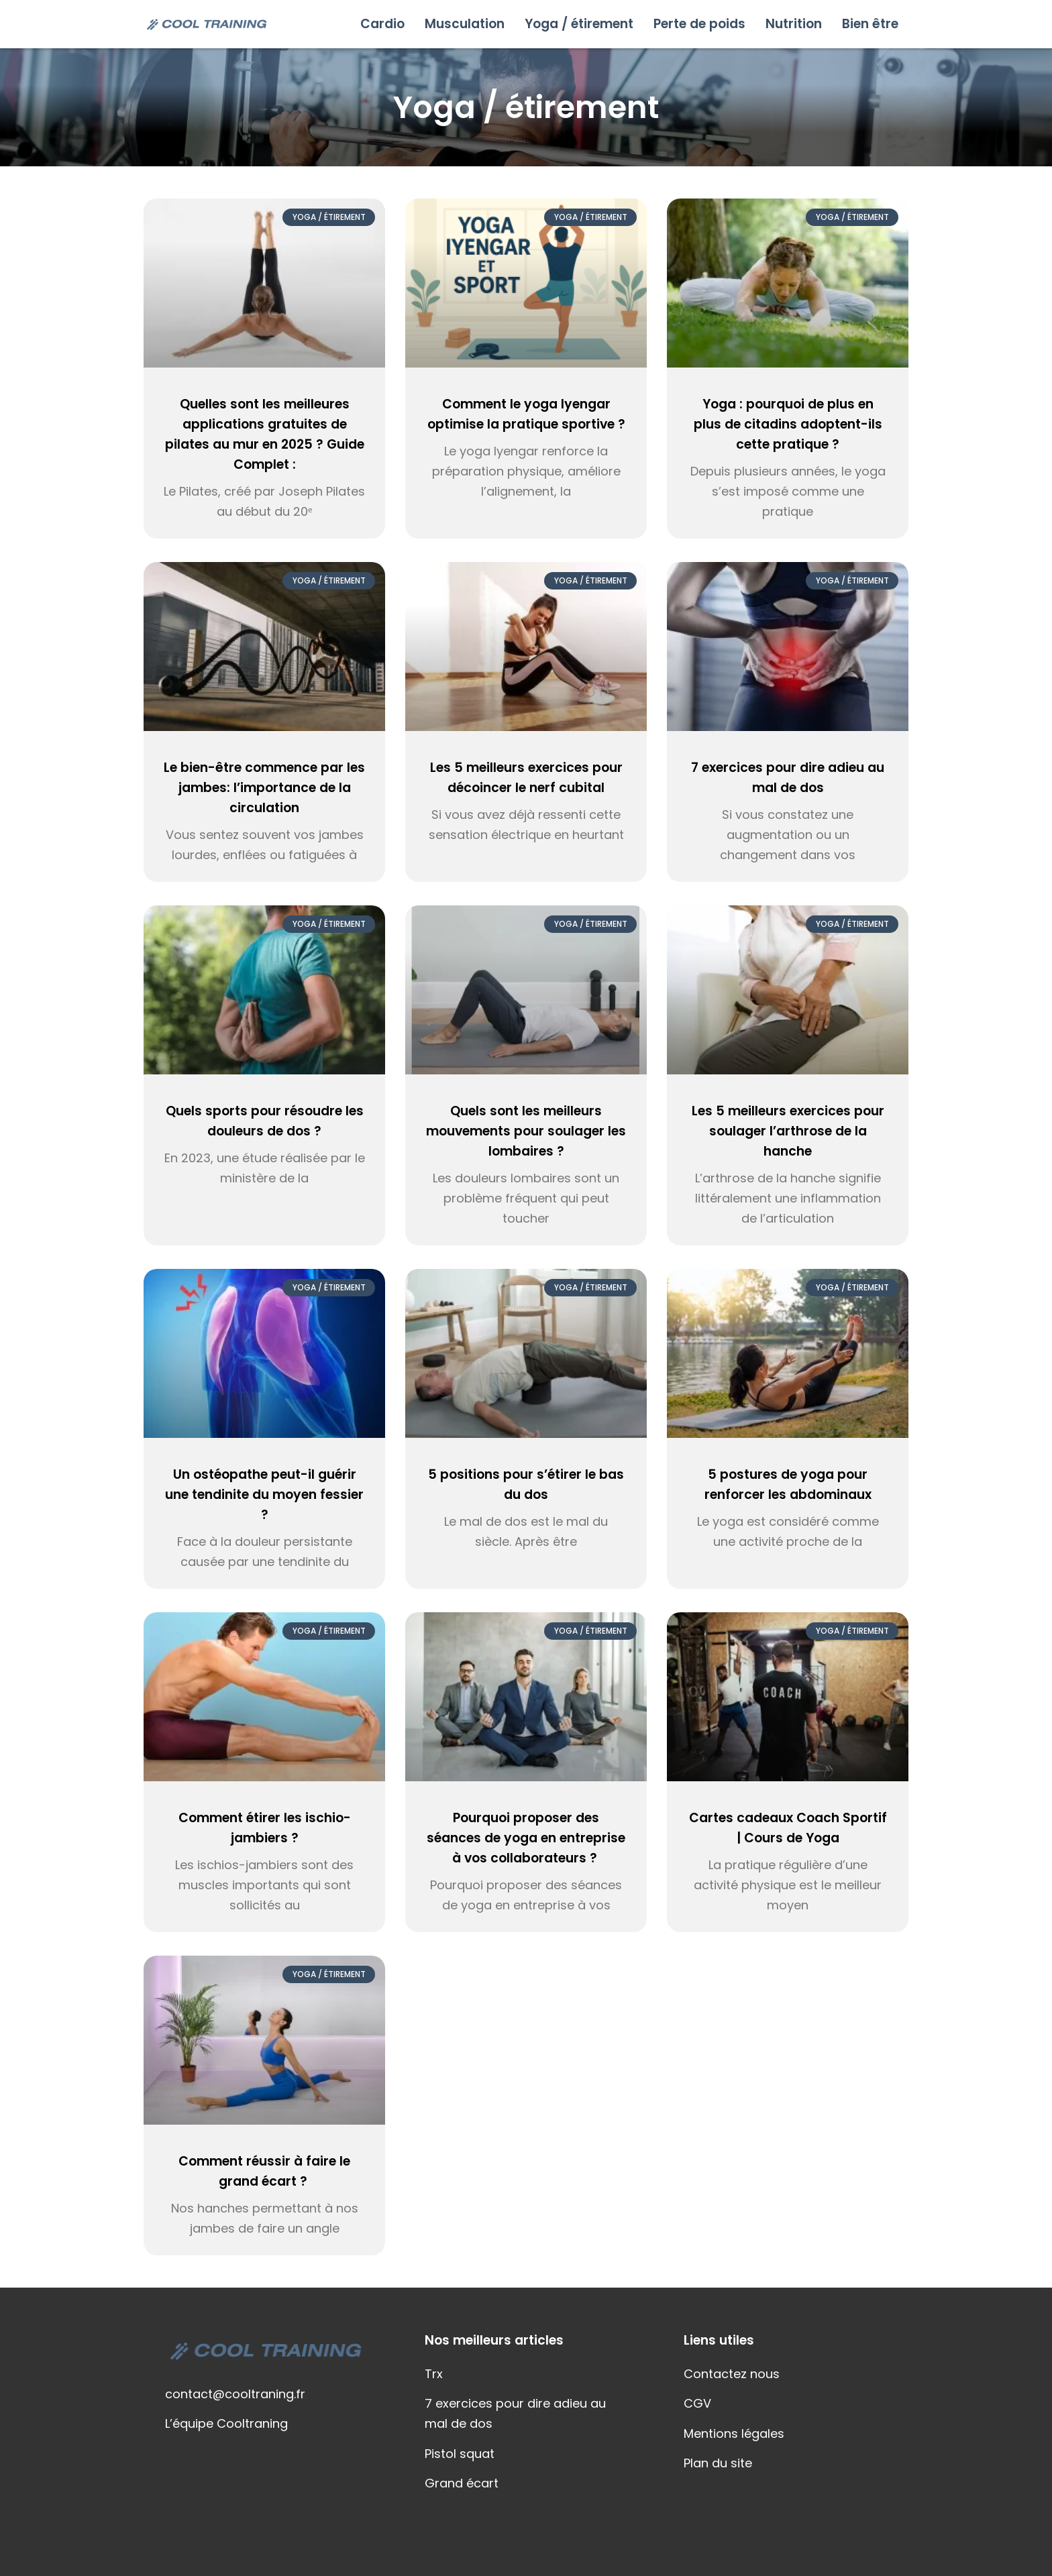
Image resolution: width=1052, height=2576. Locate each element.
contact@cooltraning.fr (235, 2394)
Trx (434, 2373)
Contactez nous (732, 2373)
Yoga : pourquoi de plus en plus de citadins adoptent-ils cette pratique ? (788, 424)
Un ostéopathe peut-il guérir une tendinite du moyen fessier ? (264, 1494)
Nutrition (794, 24)
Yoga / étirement (579, 24)
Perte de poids (699, 24)
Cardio (382, 24)
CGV (697, 2403)
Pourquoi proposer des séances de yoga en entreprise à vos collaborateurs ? (526, 1838)
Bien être (870, 24)
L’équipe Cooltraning (226, 2423)
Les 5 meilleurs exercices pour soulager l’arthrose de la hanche (788, 1131)
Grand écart (461, 2483)
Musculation (465, 24)
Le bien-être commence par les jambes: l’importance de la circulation (264, 788)
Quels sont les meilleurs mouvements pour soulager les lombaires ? (526, 1131)
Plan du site (718, 2463)
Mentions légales (734, 2433)
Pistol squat (459, 2453)
